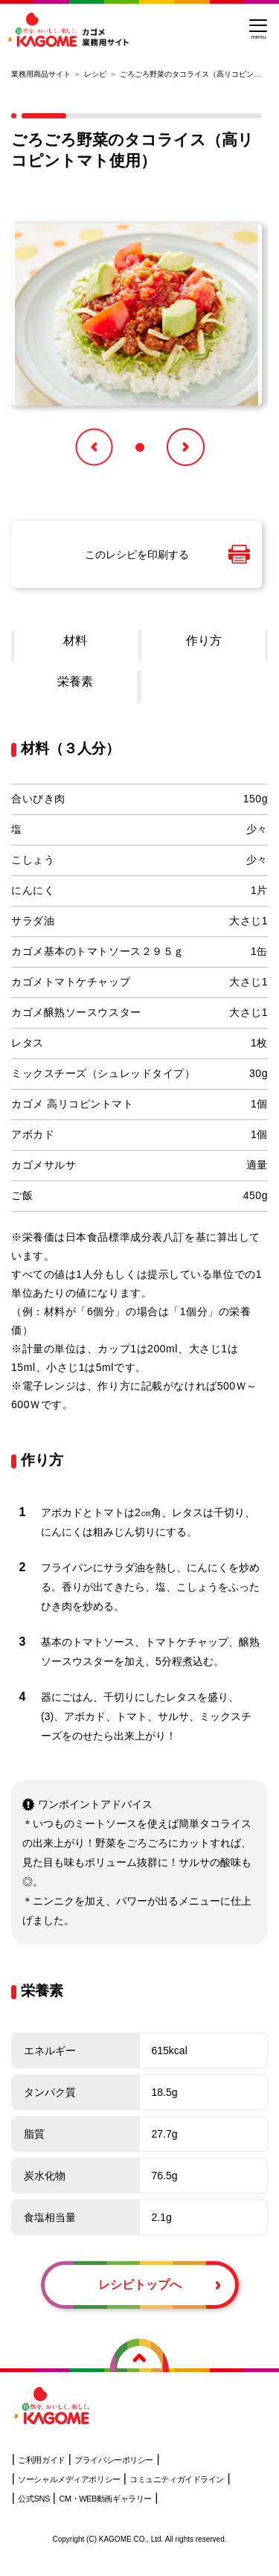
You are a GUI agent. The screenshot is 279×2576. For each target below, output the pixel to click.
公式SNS (33, 2498)
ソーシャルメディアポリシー (69, 2479)
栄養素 (75, 681)
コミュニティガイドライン (176, 2479)
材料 (75, 640)
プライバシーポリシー (113, 2459)
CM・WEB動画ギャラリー (105, 2498)
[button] (94, 447)
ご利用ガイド (41, 2459)
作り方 (204, 640)
